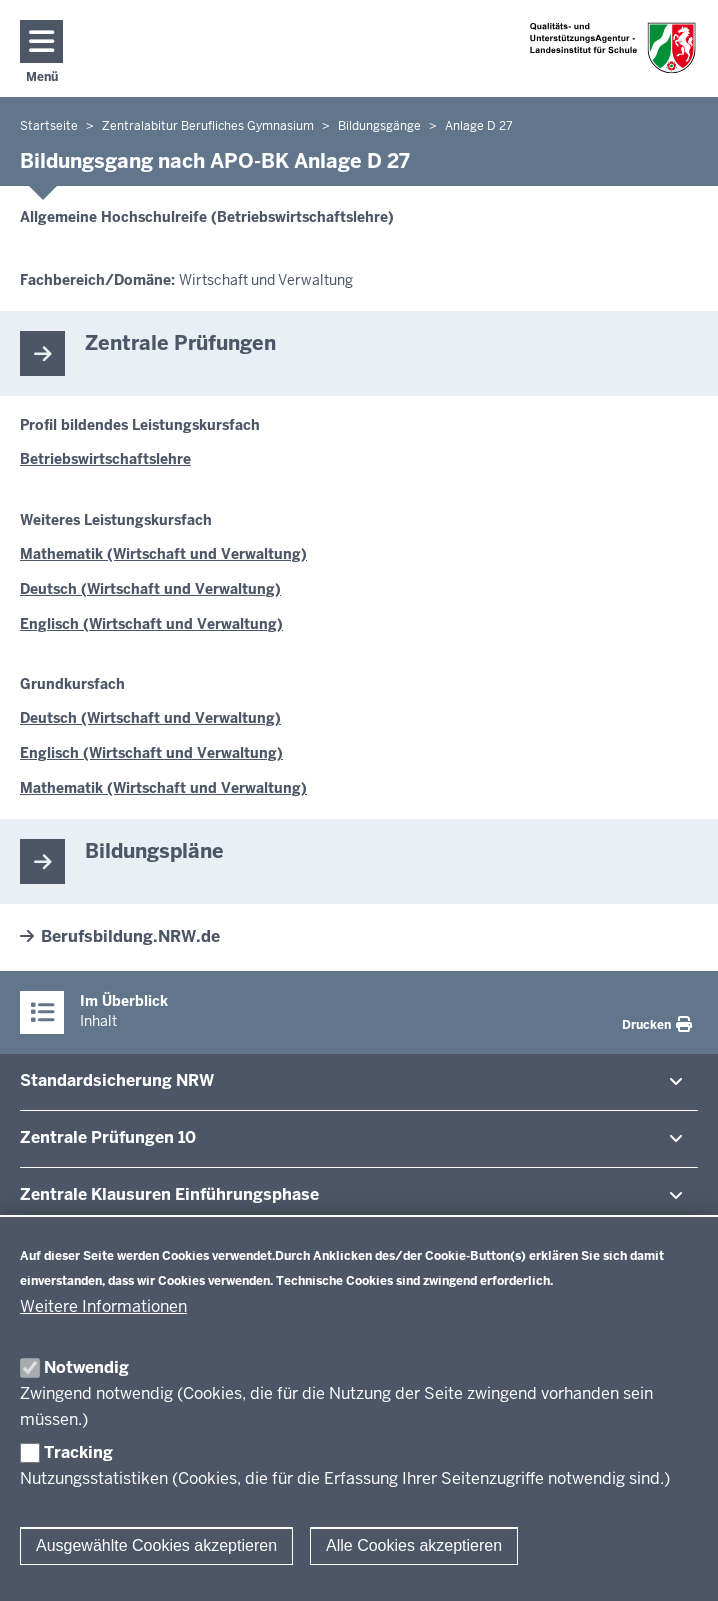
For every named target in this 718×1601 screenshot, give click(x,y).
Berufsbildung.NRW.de (130, 936)
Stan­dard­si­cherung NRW (117, 1080)
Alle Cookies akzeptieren (414, 1545)
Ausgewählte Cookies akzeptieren (156, 1545)
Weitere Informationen (103, 1306)
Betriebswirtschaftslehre (105, 459)
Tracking (78, 1452)
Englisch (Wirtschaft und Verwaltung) (151, 624)
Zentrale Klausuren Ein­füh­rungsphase (169, 1194)
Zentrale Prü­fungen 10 (108, 1137)
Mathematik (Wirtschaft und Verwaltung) (163, 554)
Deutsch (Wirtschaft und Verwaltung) (150, 589)
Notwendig (86, 1367)
